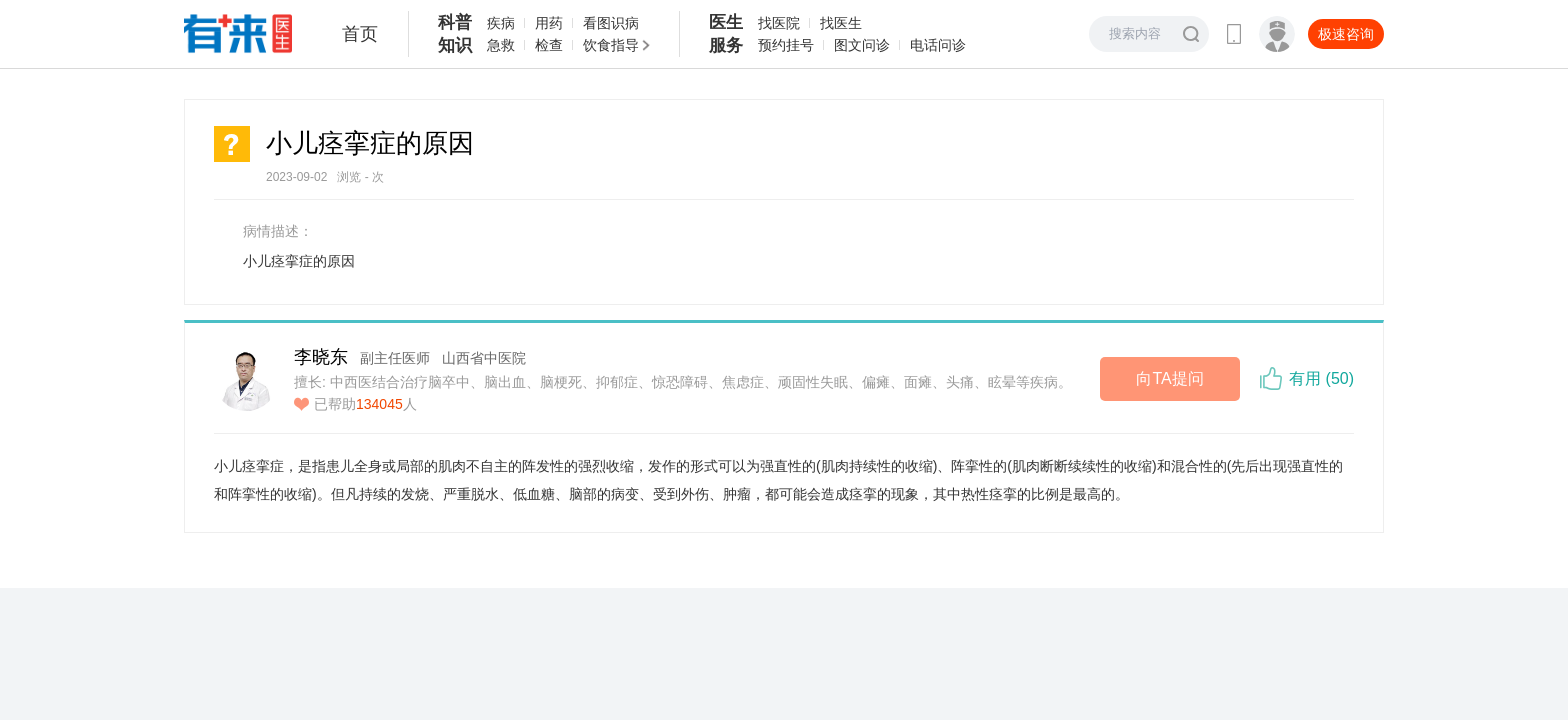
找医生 (841, 23)
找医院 (779, 23)
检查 (549, 45)
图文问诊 (862, 45)
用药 (549, 23)
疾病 (501, 23)
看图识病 (611, 23)
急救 (501, 45)
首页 (360, 34)
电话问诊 (938, 45)
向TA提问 (1169, 378)
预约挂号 (786, 45)
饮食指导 (611, 45)
